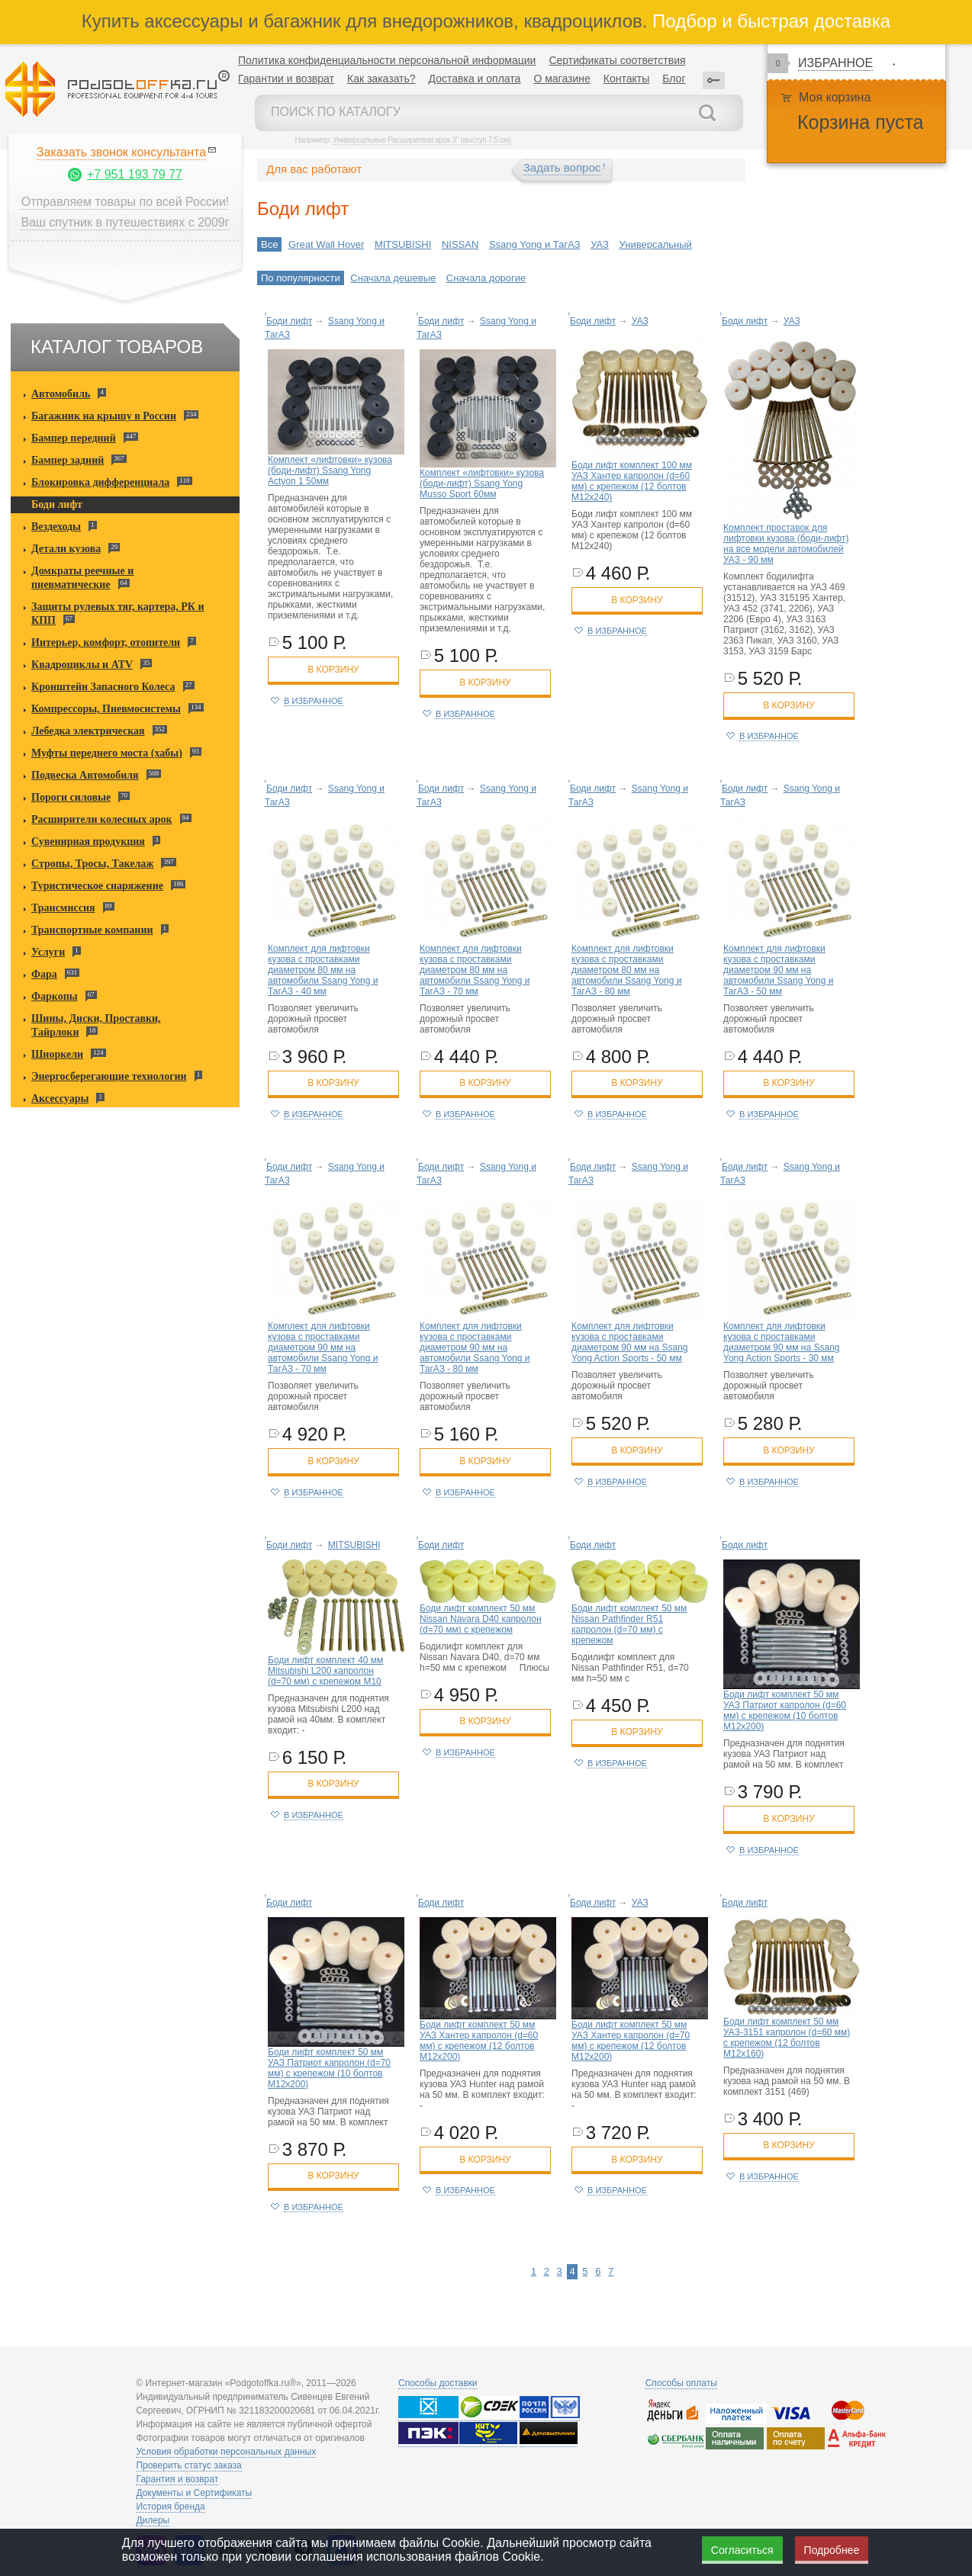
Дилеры (152, 2520)
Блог (673, 78)
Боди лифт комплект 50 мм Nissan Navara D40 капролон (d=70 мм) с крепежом (481, 1619)
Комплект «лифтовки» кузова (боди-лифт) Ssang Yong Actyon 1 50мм (330, 470)
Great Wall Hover (326, 244)
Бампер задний (67, 460)
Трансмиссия (63, 908)
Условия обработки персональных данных (226, 2451)
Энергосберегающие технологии (109, 1076)
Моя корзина (835, 97)
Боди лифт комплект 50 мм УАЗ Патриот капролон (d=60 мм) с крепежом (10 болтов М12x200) (784, 1710)
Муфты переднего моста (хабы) (106, 753)
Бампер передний (73, 438)
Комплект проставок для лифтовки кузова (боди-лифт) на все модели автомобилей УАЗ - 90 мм (785, 543)
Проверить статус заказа (188, 2465)
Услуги (48, 952)
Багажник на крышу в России (103, 416)
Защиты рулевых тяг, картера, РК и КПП (117, 613)
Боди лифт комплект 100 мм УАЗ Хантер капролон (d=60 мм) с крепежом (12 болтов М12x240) (631, 481)
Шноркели (57, 1054)
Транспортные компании (92, 930)
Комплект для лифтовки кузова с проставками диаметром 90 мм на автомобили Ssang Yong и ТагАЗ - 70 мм (323, 1347)
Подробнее (832, 2550)
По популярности (300, 278)
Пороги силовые (71, 797)
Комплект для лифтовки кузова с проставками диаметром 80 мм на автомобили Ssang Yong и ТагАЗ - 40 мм (323, 970)
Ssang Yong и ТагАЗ (535, 244)
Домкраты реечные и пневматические (82, 577)
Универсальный (656, 244)
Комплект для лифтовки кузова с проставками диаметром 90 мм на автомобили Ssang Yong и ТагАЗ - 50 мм (778, 970)
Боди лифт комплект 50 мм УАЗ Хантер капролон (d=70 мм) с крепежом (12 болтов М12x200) (630, 2040)
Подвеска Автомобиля (85, 775)
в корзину (333, 669)
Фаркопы (54, 996)
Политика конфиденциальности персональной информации (387, 60)
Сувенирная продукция (88, 841)
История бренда (170, 2506)
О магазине (561, 78)
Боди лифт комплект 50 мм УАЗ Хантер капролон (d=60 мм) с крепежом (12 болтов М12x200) (479, 2040)
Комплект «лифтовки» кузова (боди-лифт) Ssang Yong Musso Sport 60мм (482, 483)
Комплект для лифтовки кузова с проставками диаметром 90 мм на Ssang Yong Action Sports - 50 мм (629, 1342)
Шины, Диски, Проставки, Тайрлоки (96, 1025)
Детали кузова (66, 548)
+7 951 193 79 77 (134, 174)
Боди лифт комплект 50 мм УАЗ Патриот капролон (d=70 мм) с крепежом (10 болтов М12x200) (329, 2068)
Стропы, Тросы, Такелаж (92, 863)
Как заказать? (381, 78)
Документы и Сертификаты (194, 2493)
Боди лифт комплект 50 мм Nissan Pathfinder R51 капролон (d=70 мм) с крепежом (629, 1624)
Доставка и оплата (475, 78)
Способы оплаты (681, 2383)
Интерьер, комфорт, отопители (105, 642)
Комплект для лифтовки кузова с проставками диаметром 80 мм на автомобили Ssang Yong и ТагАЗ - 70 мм (474, 970)
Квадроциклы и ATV (82, 664)
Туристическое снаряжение (97, 885)
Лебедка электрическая (88, 731)
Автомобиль (60, 394)
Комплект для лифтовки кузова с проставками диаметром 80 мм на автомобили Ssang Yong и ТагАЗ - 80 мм (626, 970)
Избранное (835, 62)
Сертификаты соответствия (617, 60)
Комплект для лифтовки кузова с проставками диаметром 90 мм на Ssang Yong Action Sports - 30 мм (781, 1342)
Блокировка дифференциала (100, 482)
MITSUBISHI (403, 244)
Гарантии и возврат (286, 78)
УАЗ (600, 244)
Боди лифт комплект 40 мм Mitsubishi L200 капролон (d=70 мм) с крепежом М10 (325, 1671)
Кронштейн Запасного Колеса (103, 686)
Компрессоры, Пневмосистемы (106, 709)
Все (269, 244)
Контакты (626, 78)
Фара (44, 974)
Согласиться (742, 2550)
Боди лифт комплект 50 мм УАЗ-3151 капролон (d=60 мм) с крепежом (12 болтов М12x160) (786, 2037)
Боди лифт (56, 504)
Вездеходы (56, 526)
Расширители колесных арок (101, 819)
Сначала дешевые (393, 278)
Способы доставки (438, 2383)
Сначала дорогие (486, 278)
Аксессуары (60, 1098)
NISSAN (460, 244)
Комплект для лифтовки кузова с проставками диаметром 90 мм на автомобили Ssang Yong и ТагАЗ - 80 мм (474, 1347)
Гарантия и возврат (177, 2479)
